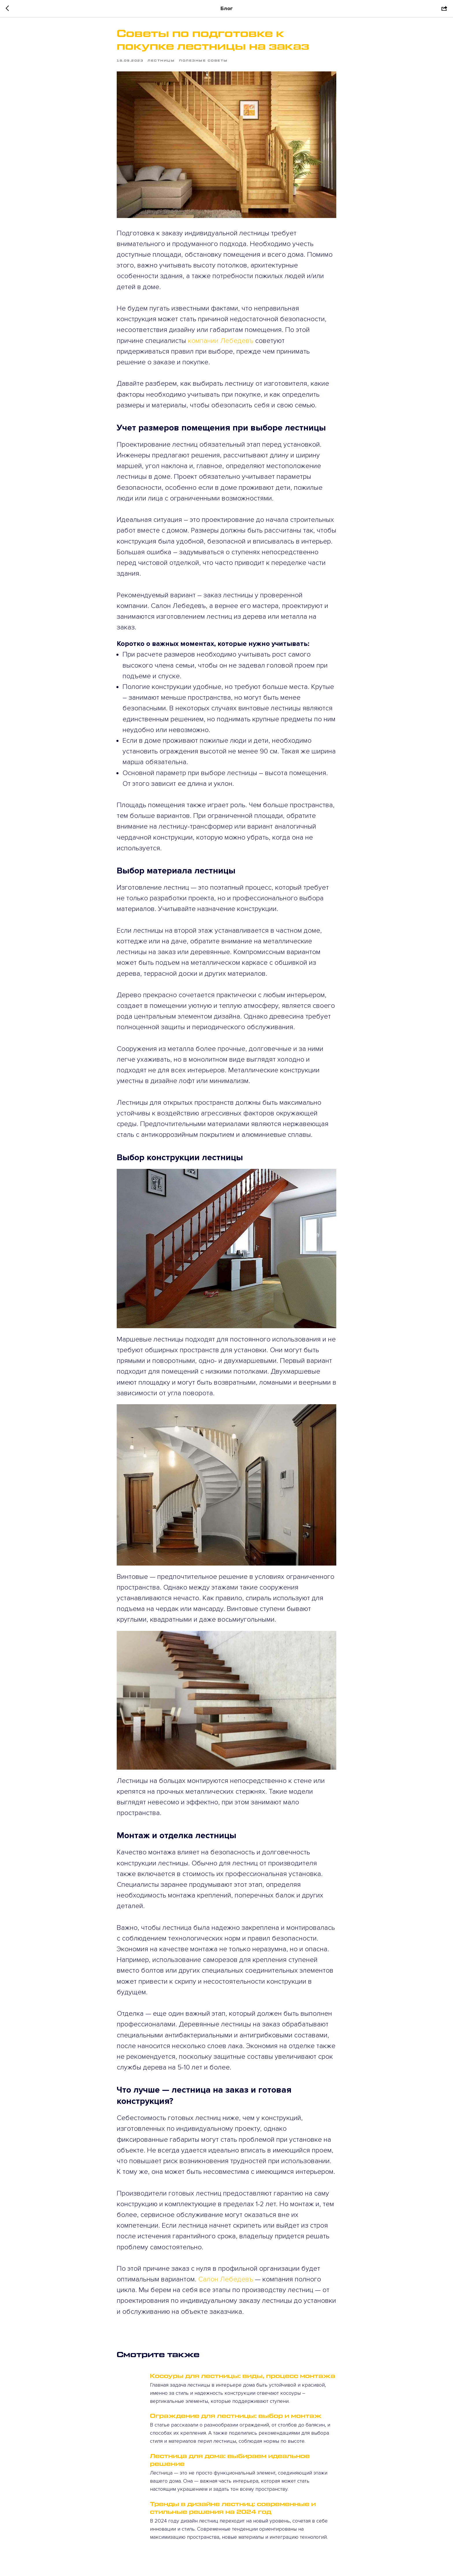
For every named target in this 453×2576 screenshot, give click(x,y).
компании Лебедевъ (219, 341)
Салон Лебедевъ (225, 2279)
